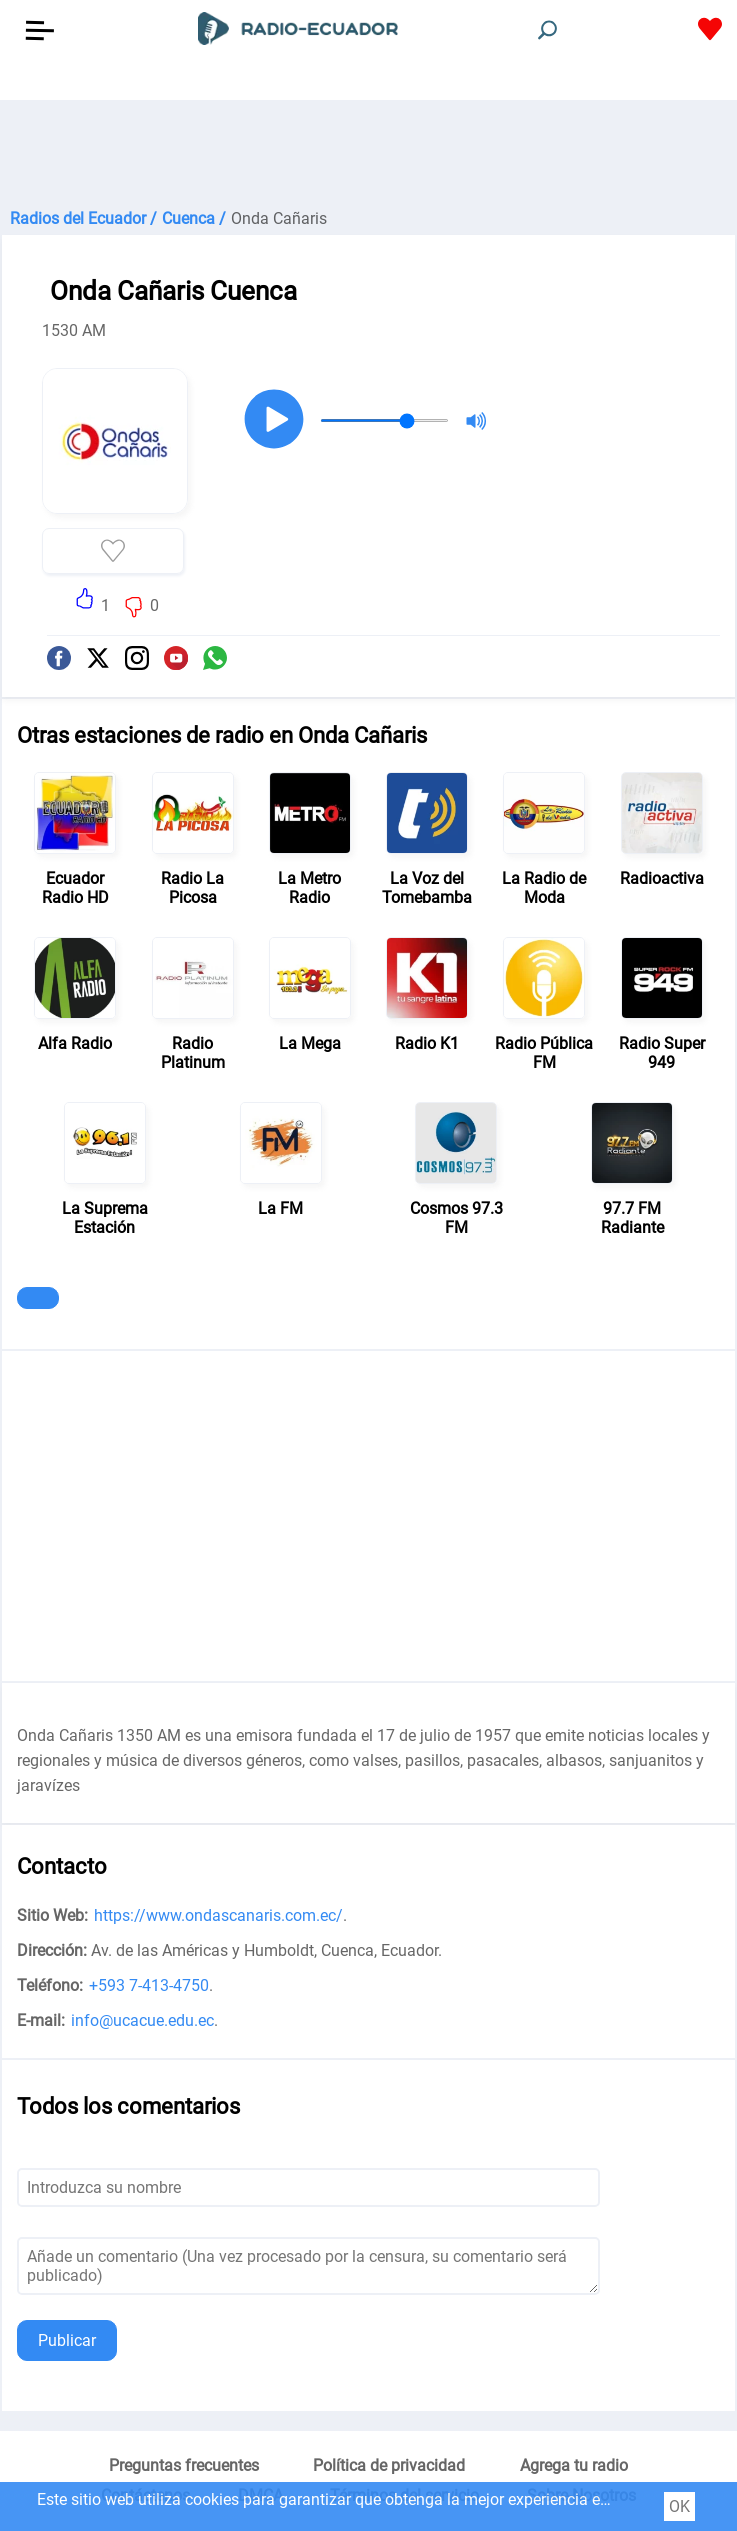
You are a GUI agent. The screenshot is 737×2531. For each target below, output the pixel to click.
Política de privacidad (389, 2465)
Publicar (67, 2340)
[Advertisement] (368, 150)
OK (679, 2506)
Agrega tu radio (574, 2465)
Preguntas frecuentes (184, 2465)
